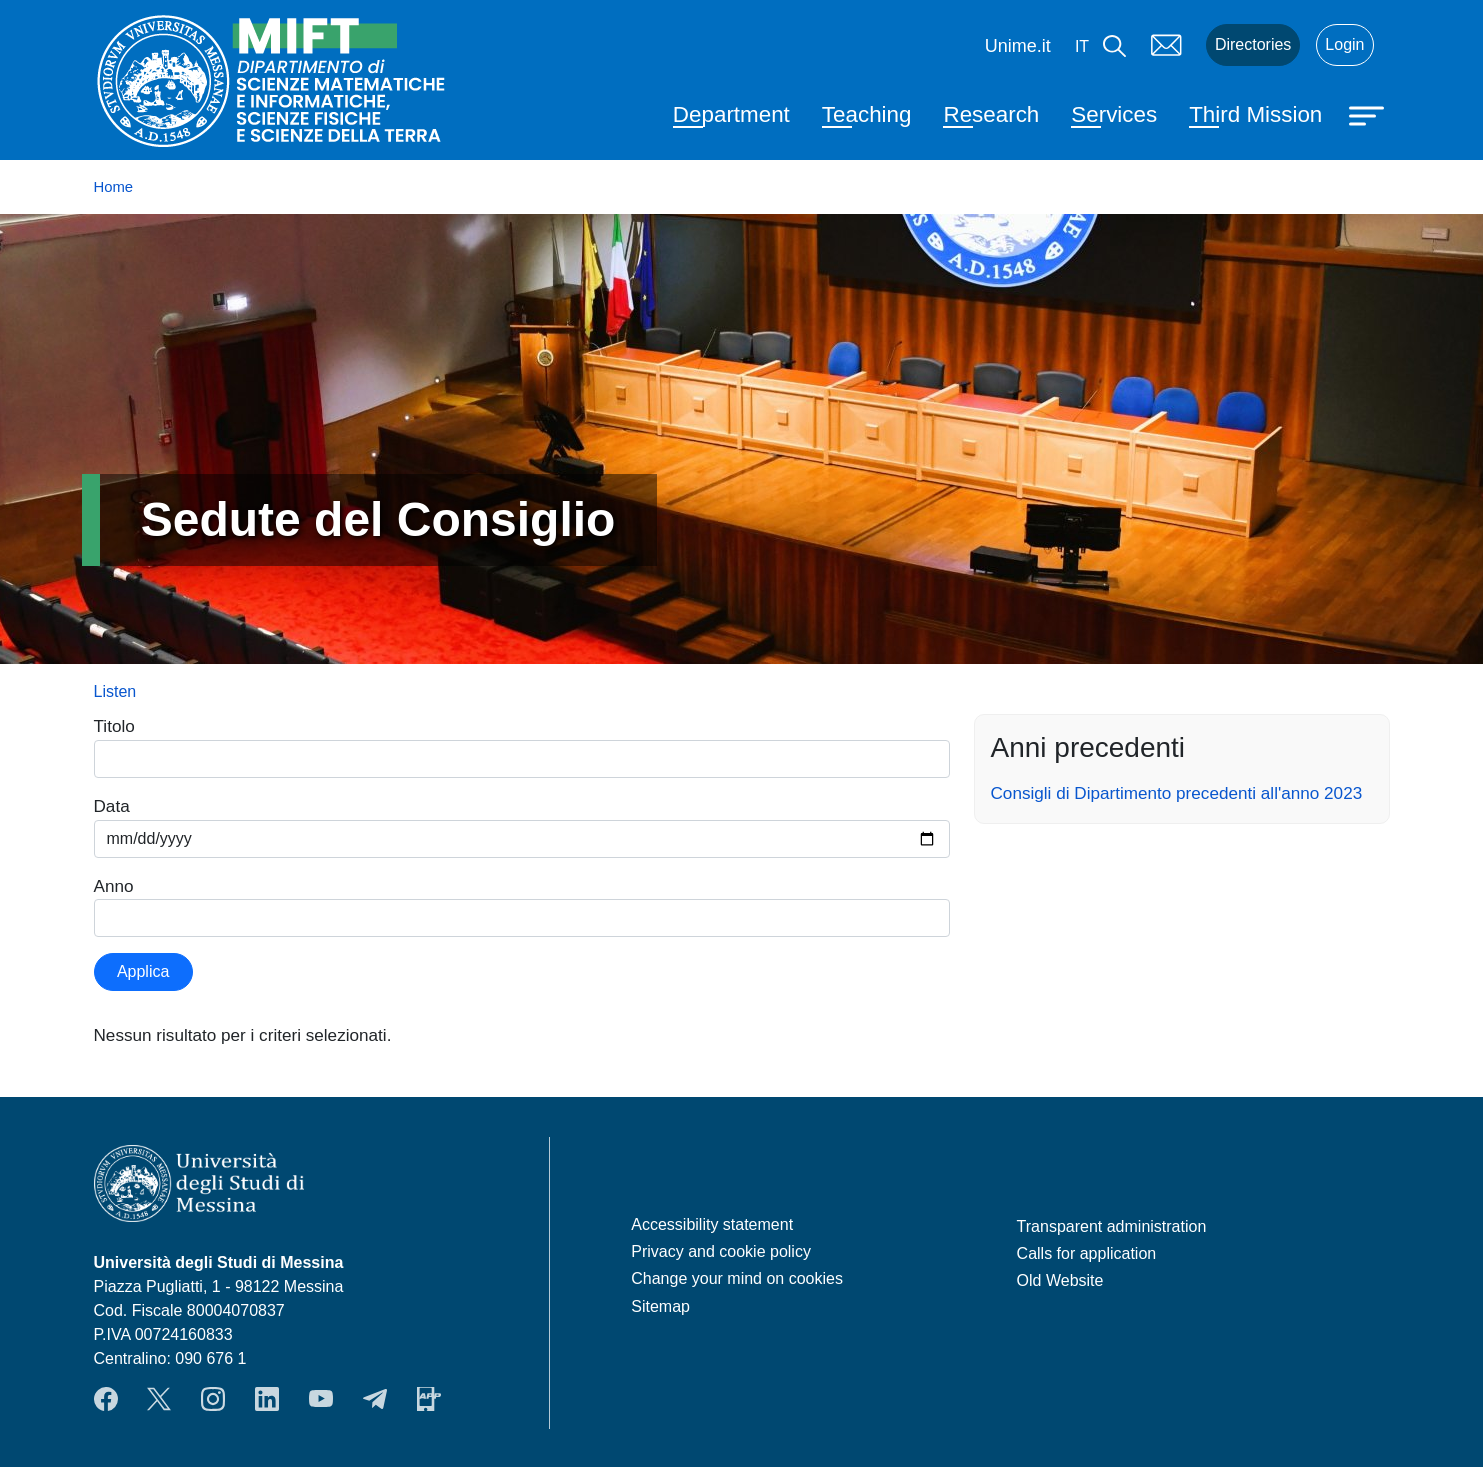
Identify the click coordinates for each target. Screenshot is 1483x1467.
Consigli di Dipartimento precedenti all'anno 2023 (1177, 793)
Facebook (106, 1399)
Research (991, 114)
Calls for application (1087, 1253)
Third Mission (1255, 114)
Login (1344, 44)
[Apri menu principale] (1369, 114)
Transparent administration (1112, 1226)
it (1082, 46)
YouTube (321, 1399)
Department (731, 114)
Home (114, 187)
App (429, 1399)
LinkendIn (267, 1399)
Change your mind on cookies (737, 1278)
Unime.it (1018, 46)
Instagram (213, 1399)
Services (1114, 114)
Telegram (375, 1399)
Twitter (159, 1399)
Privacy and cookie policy (721, 1251)
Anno (114, 886)
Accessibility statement (712, 1224)
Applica (143, 971)
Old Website (1060, 1280)
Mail (1166, 45)
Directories (1253, 44)
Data (112, 806)
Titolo (114, 726)
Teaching (867, 114)
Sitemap (660, 1306)
